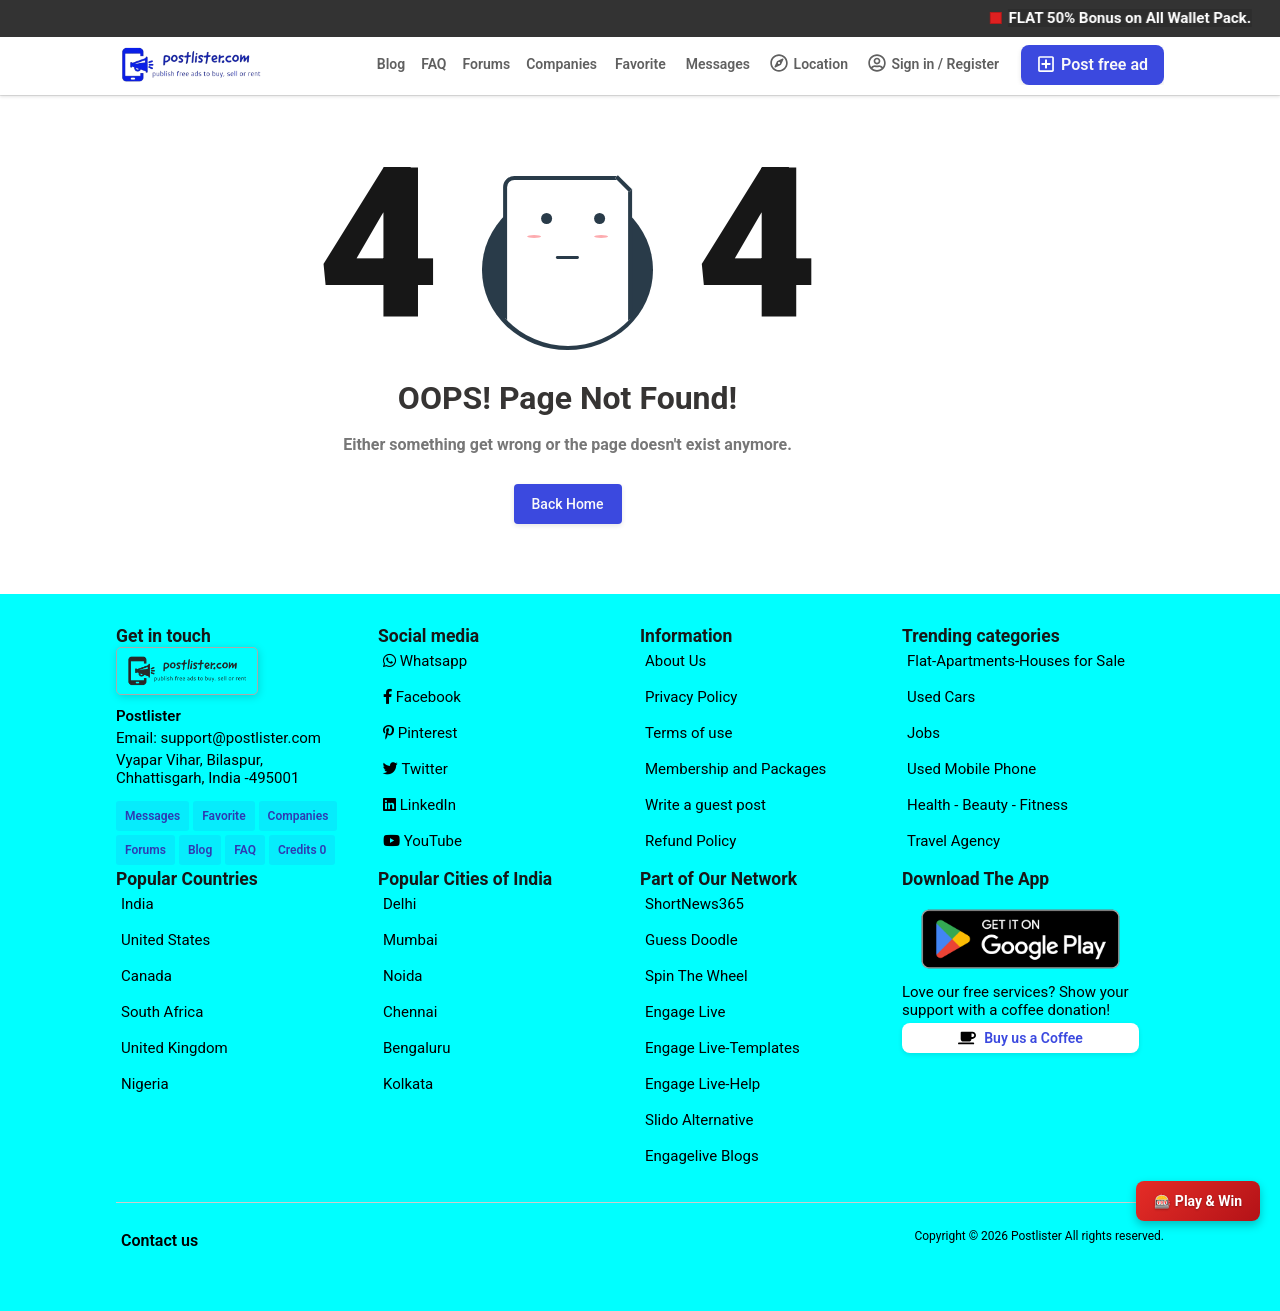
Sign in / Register (933, 63)
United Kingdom (174, 1048)
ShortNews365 (694, 904)
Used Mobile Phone (971, 769)
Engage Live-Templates (722, 1048)
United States (165, 940)
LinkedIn (419, 805)
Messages (718, 64)
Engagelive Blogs (702, 1156)
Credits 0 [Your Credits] (302, 850)
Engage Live (685, 1012)
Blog (391, 64)
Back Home (568, 504)
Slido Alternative (699, 1120)
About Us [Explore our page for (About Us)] (675, 661)
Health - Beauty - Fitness (987, 805)
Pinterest (420, 733)
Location (809, 63)
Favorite (640, 64)
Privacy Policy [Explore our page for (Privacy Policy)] (691, 697)
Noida (403, 976)
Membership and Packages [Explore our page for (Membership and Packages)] (735, 769)
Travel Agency (953, 841)
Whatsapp (425, 661)
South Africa (162, 1012)
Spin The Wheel (696, 976)
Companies (561, 64)
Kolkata (408, 1084)
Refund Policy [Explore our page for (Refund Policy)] (690, 841)
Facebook (422, 697)
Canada (146, 976)
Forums (487, 64)
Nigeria (145, 1084)
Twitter (415, 769)
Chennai (410, 1012)
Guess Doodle (691, 940)
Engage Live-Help (702, 1084)
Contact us (159, 1240)
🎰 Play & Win (1198, 1201)
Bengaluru (416, 1048)
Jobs (923, 733)
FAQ (433, 64)
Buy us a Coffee (1020, 1038)
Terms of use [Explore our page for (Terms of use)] (688, 733)
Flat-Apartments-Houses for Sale (1016, 661)
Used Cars (941, 697)
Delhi (399, 904)
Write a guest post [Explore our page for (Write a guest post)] (705, 805)
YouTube (422, 841)
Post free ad (1092, 64)
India (137, 904)
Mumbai (410, 940)
